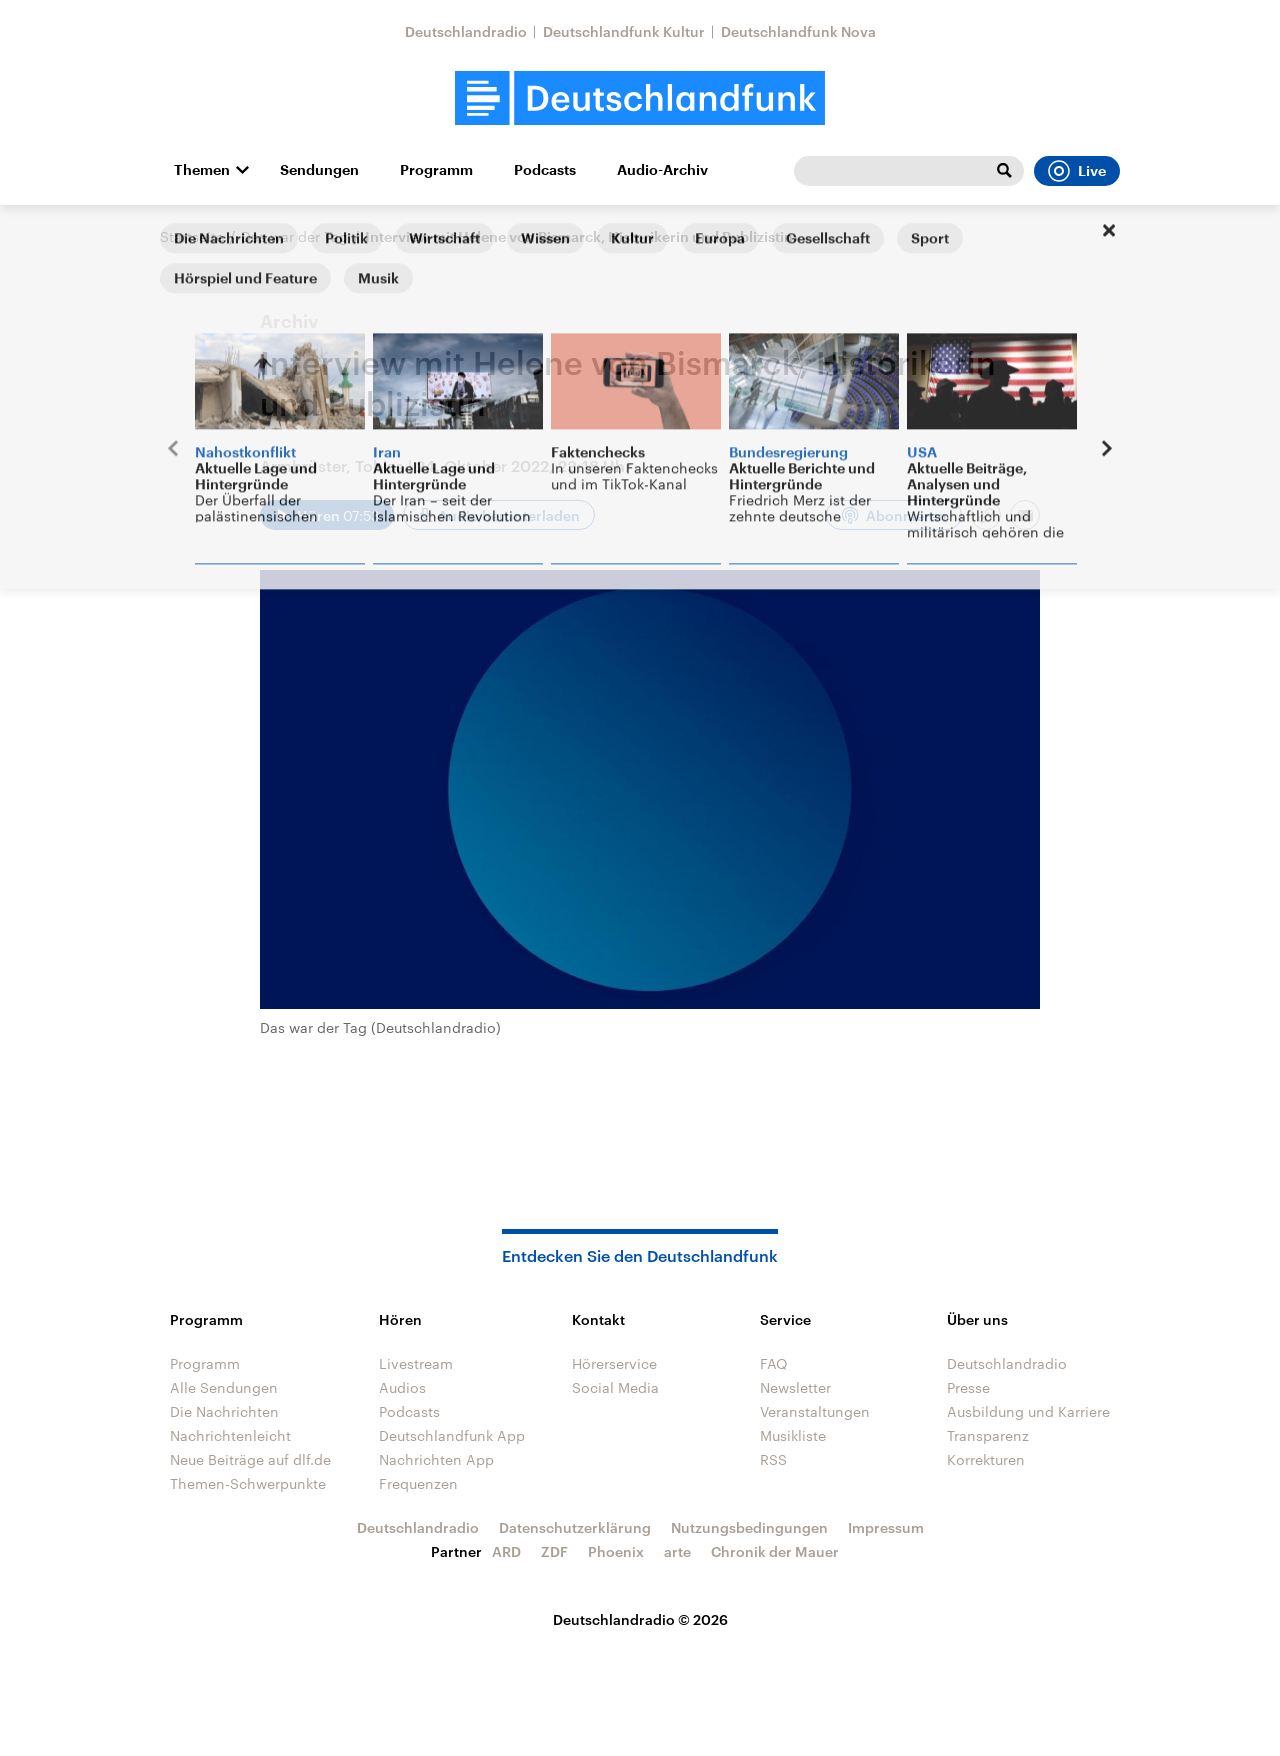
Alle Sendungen (224, 1387)
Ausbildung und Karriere (1028, 1411)
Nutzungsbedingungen (749, 1527)
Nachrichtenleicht (230, 1435)
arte (677, 1551)
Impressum (886, 1527)
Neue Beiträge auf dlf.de (250, 1459)
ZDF (554, 1551)
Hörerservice (614, 1363)
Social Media (615, 1387)
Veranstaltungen (815, 1411)
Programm (436, 170)
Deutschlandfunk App (452, 1435)
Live (1077, 171)
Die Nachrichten (224, 1411)
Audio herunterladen (509, 515)
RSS (773, 1459)
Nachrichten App (436, 1459)
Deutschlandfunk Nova (798, 31)
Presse (968, 1387)
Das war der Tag (294, 236)
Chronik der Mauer (775, 1551)
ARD (506, 1551)
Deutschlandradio (466, 31)
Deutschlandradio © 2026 (640, 1619)
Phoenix (616, 1551)
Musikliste (793, 1435)
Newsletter (795, 1387)
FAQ (774, 1363)
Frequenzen (418, 1483)
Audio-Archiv (662, 170)
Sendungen (319, 170)
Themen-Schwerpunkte (248, 1483)
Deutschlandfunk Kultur (624, 31)
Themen (202, 170)
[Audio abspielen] (327, 515)
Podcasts (545, 170)
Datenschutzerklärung (575, 1527)
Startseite (192, 236)
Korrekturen (986, 1459)
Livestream (416, 1363)
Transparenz (988, 1435)
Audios (402, 1387)
